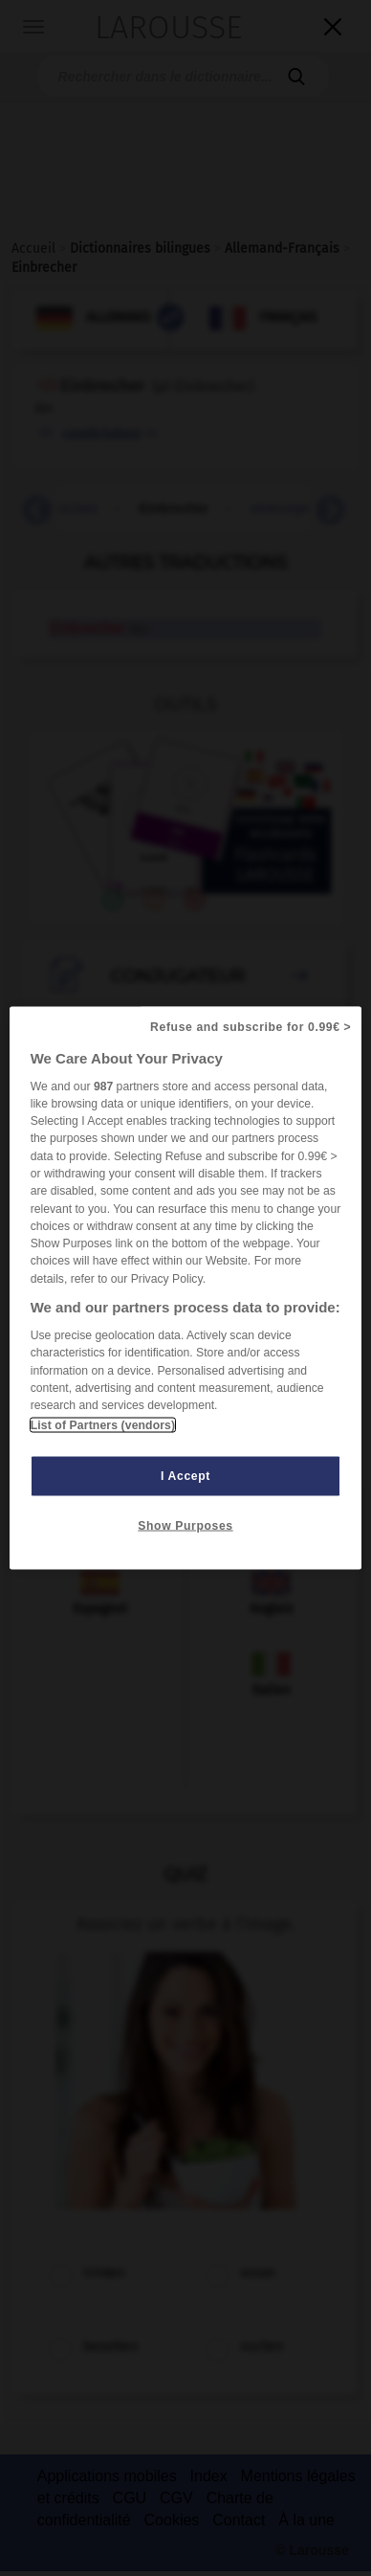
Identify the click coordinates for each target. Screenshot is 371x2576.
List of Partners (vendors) (103, 1425)
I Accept (185, 1476)
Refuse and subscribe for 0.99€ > (250, 1026)
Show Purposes (185, 1526)
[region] (186, 1288)
